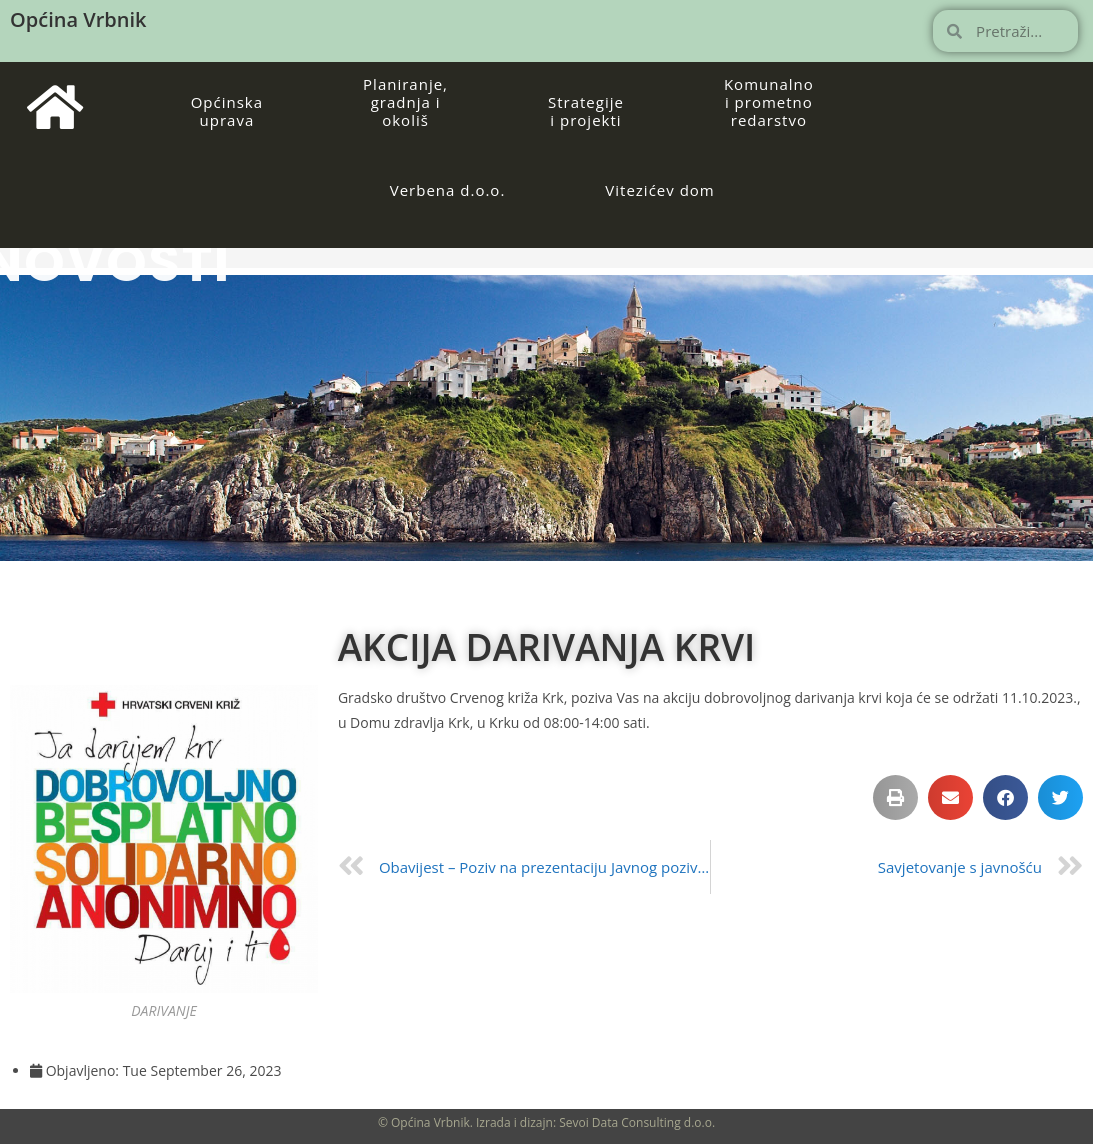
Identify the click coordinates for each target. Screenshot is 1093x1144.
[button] (895, 797)
